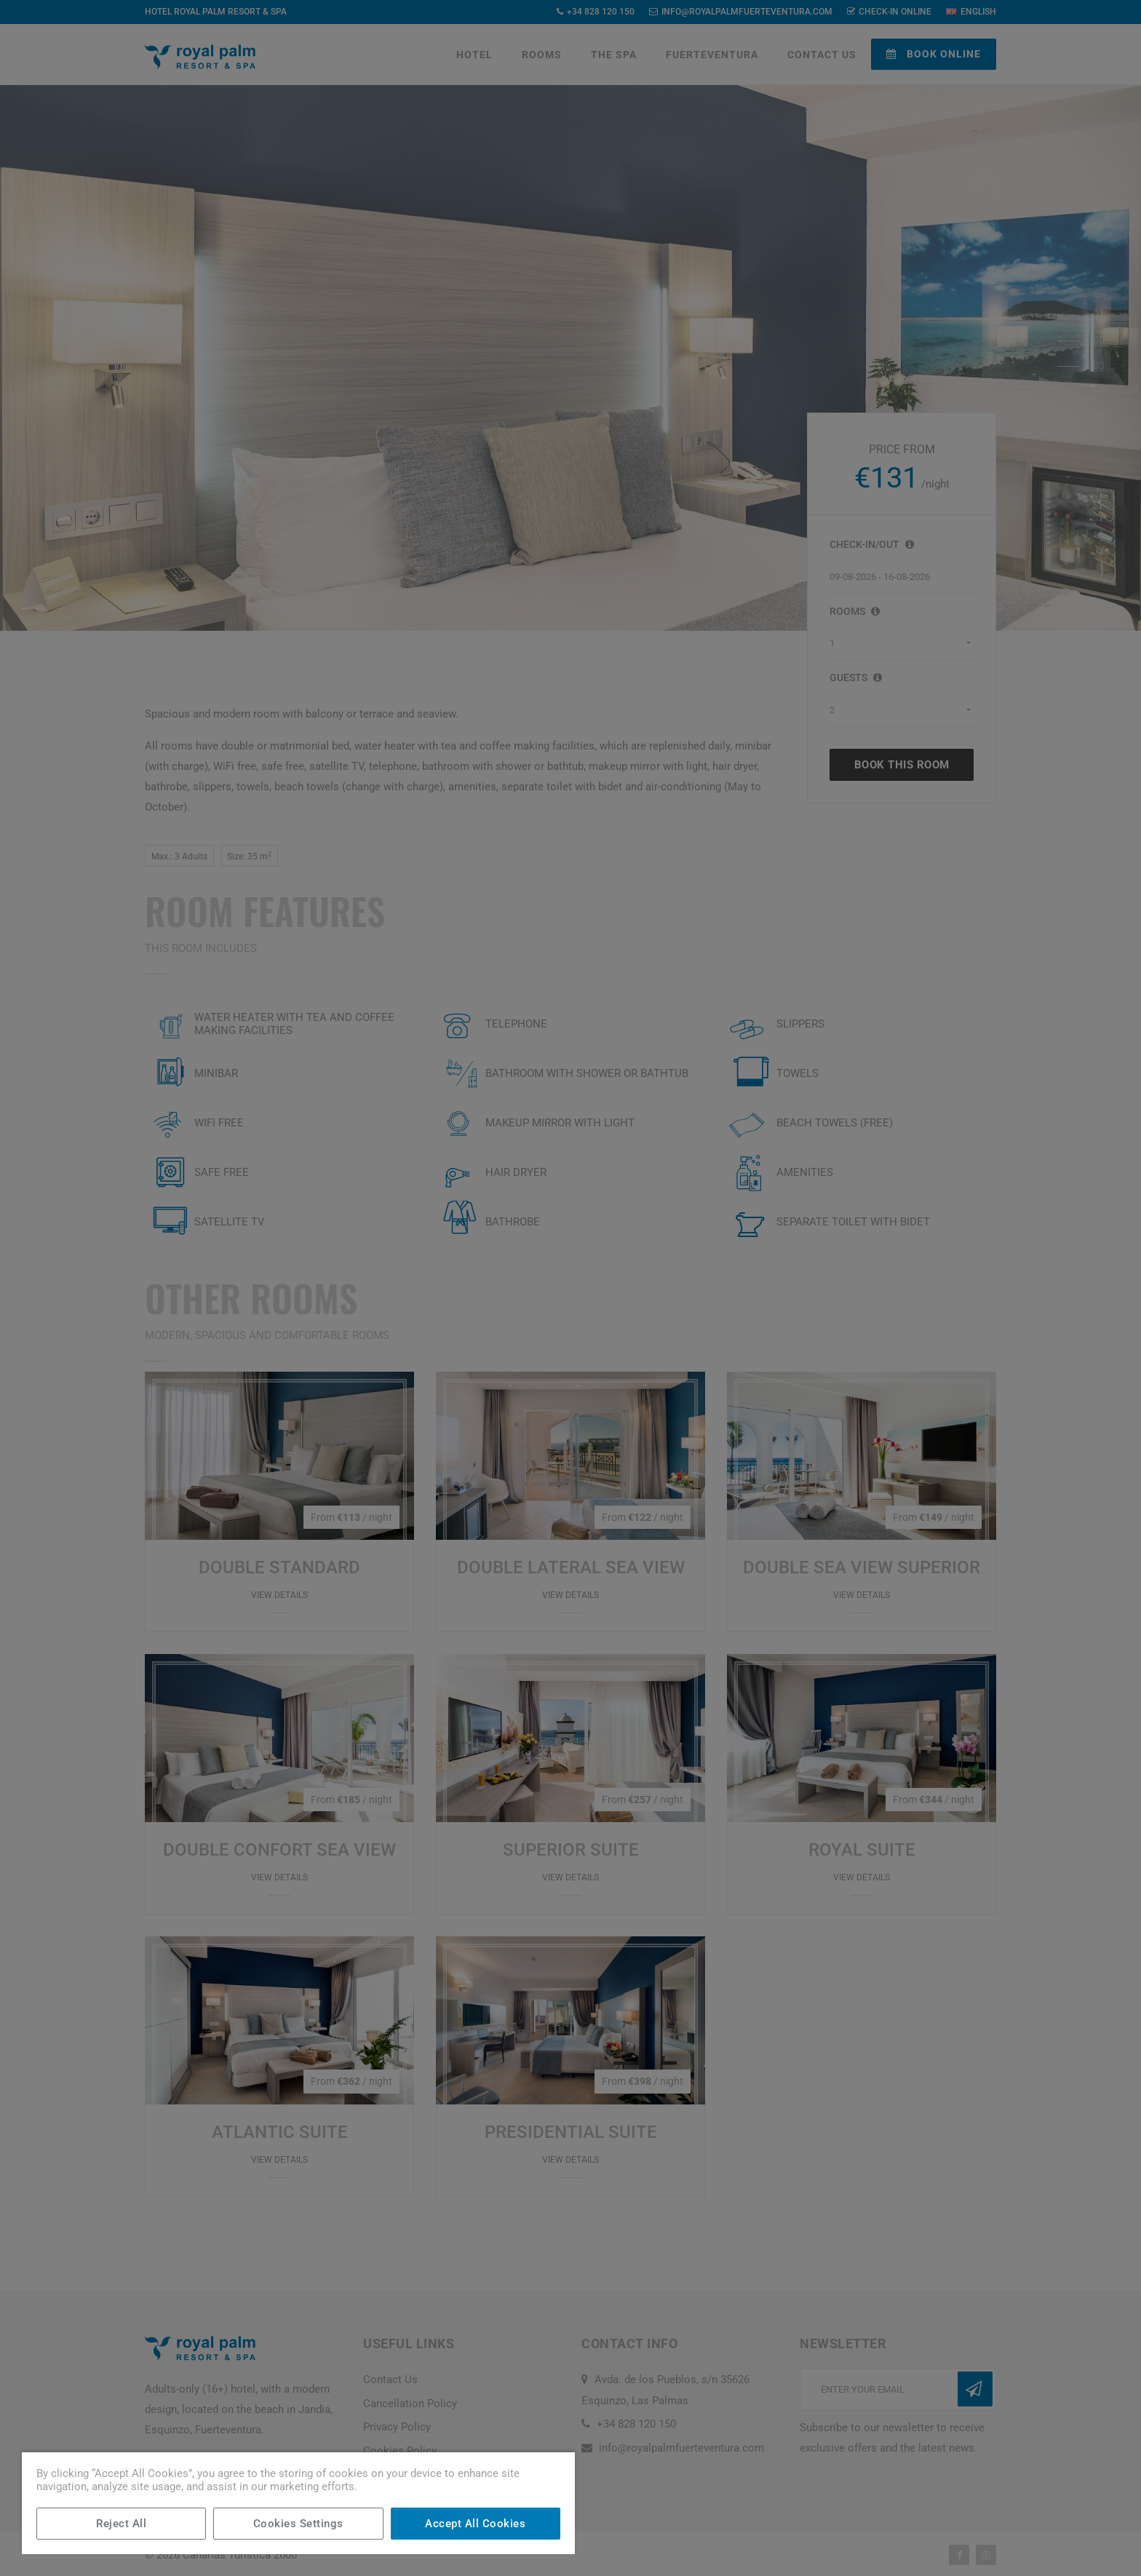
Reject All (121, 2523)
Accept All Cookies (475, 2523)
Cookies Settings (298, 2523)
